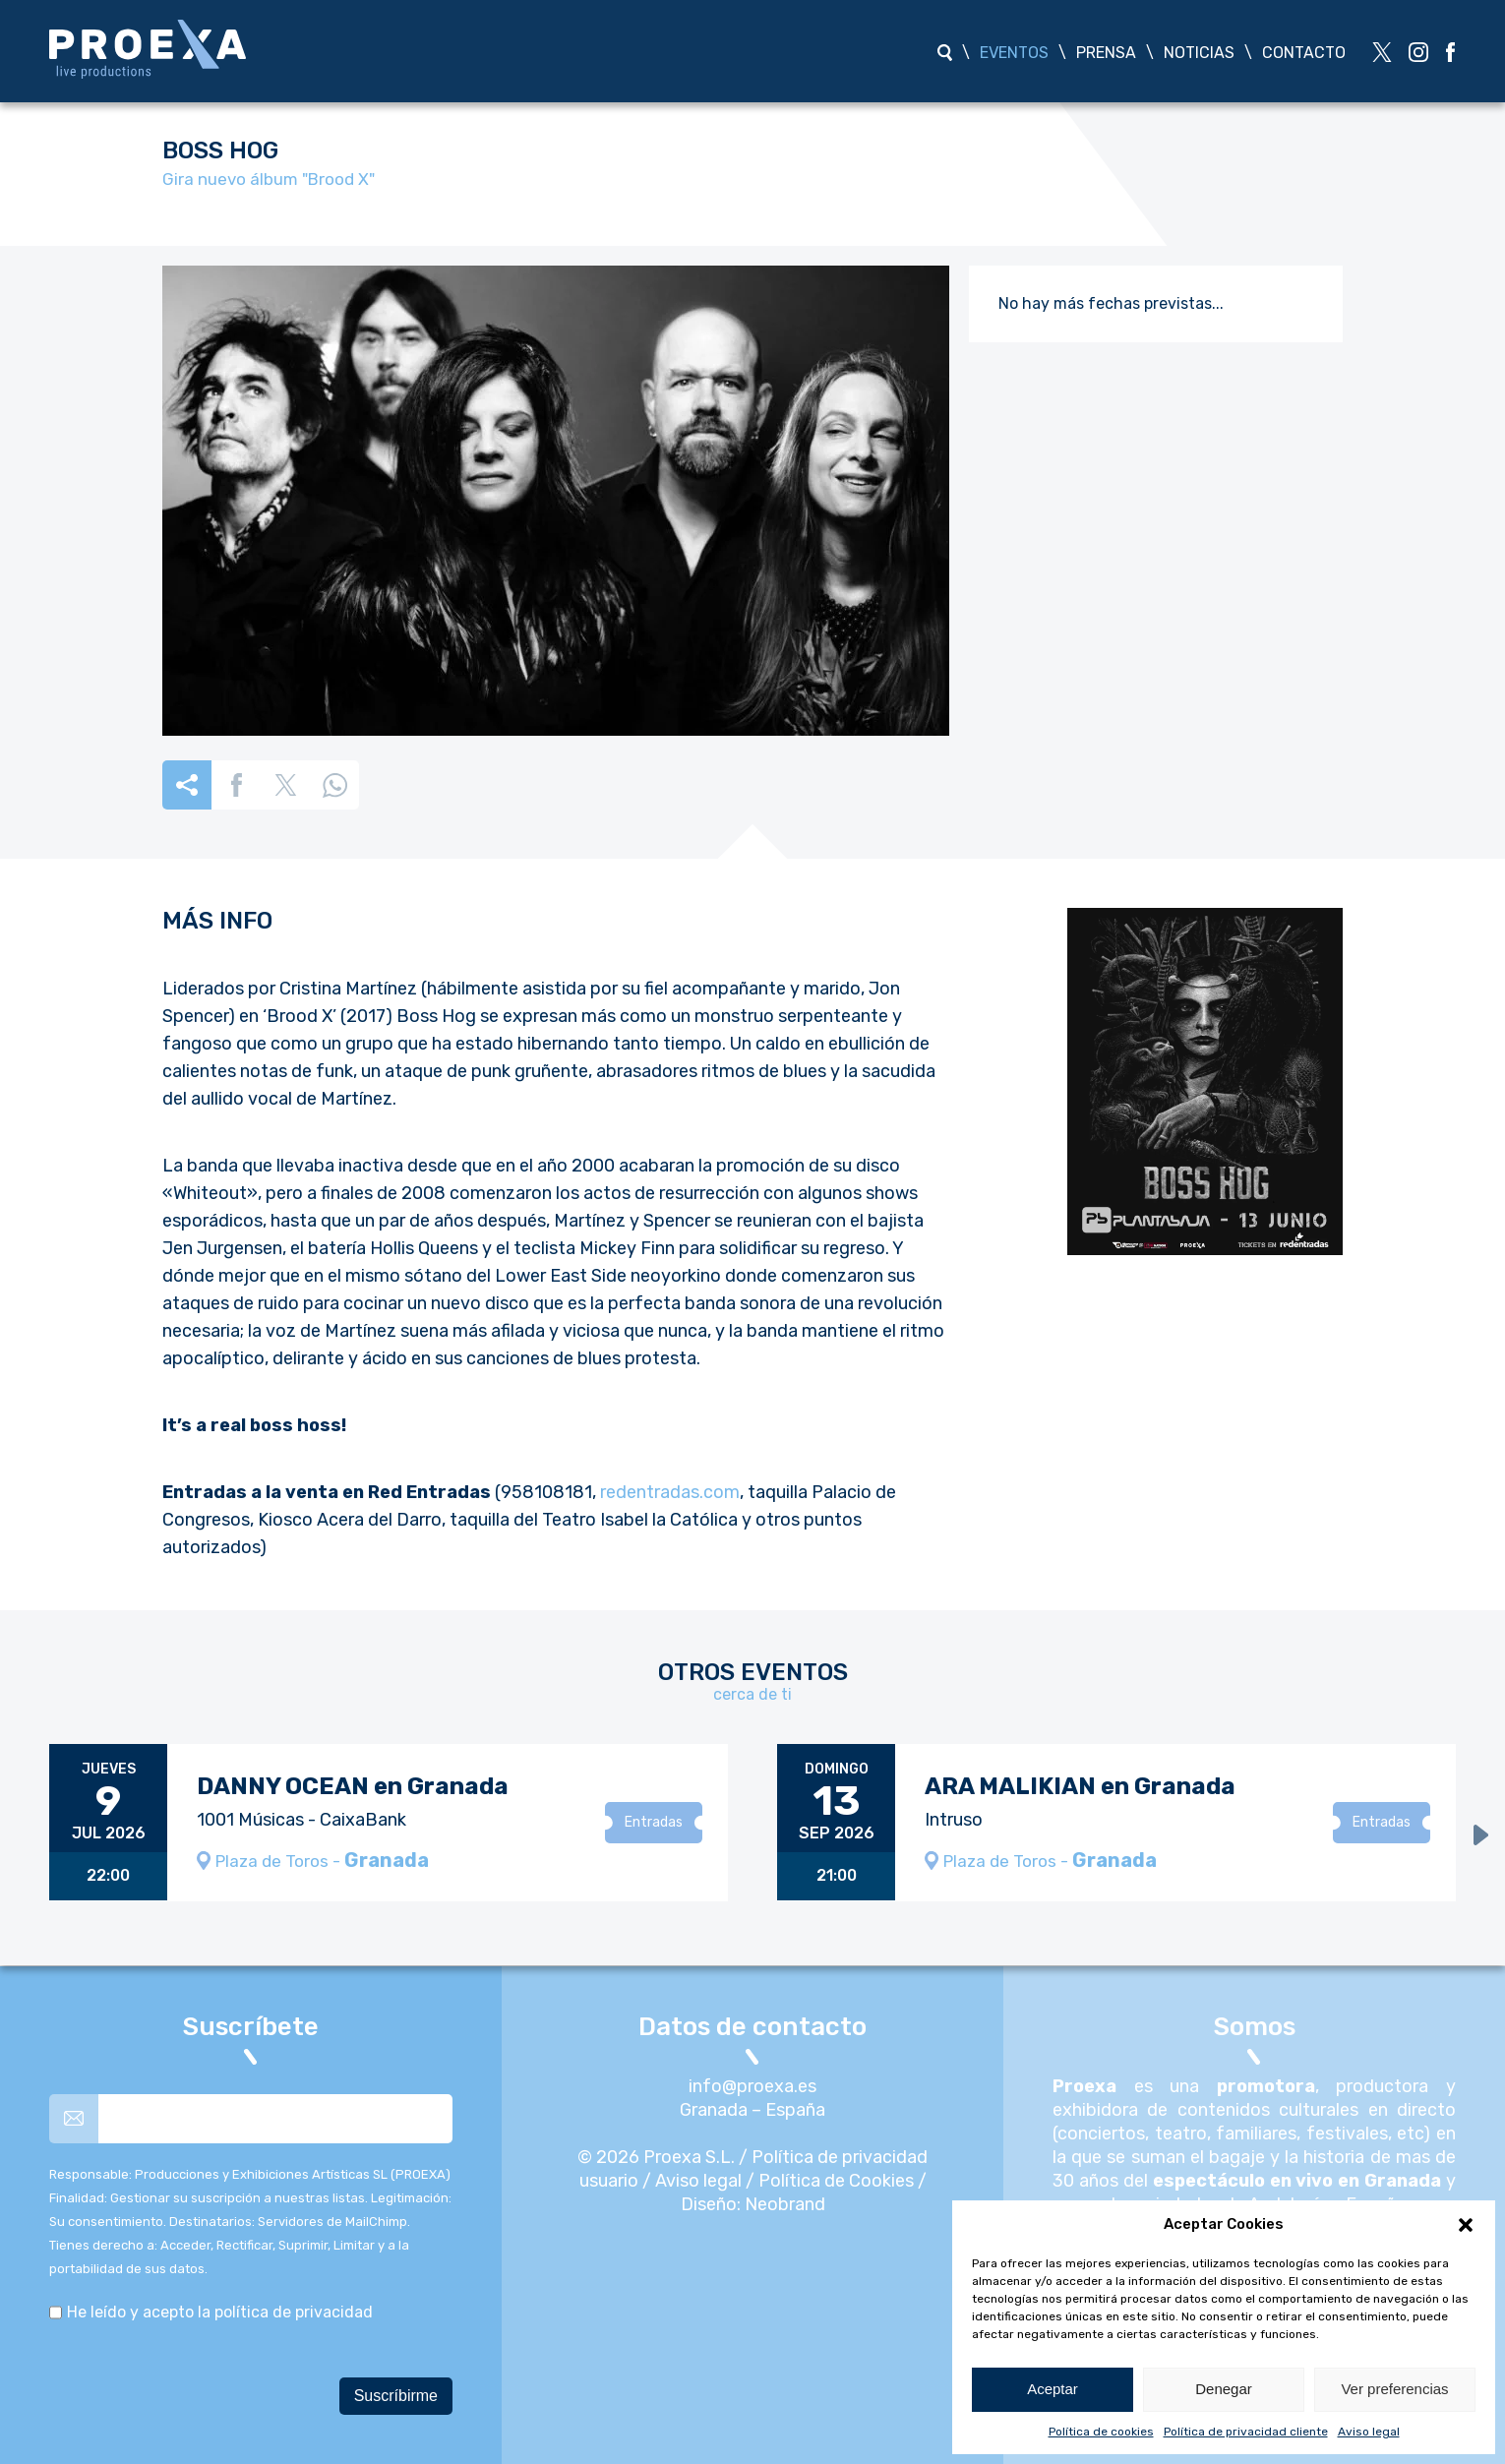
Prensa (1106, 52)
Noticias (1199, 52)
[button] (1465, 2225)
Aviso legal (1369, 2431)
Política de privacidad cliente (1246, 2431)
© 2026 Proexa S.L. (656, 2157)
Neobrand (785, 2204)
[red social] (1382, 52)
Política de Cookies (836, 2181)
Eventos (1014, 52)
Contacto (1304, 52)
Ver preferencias (1394, 2388)
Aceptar (1052, 2388)
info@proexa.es (752, 2086)
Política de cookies (1101, 2431)
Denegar (1223, 2388)
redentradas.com (670, 1492)
